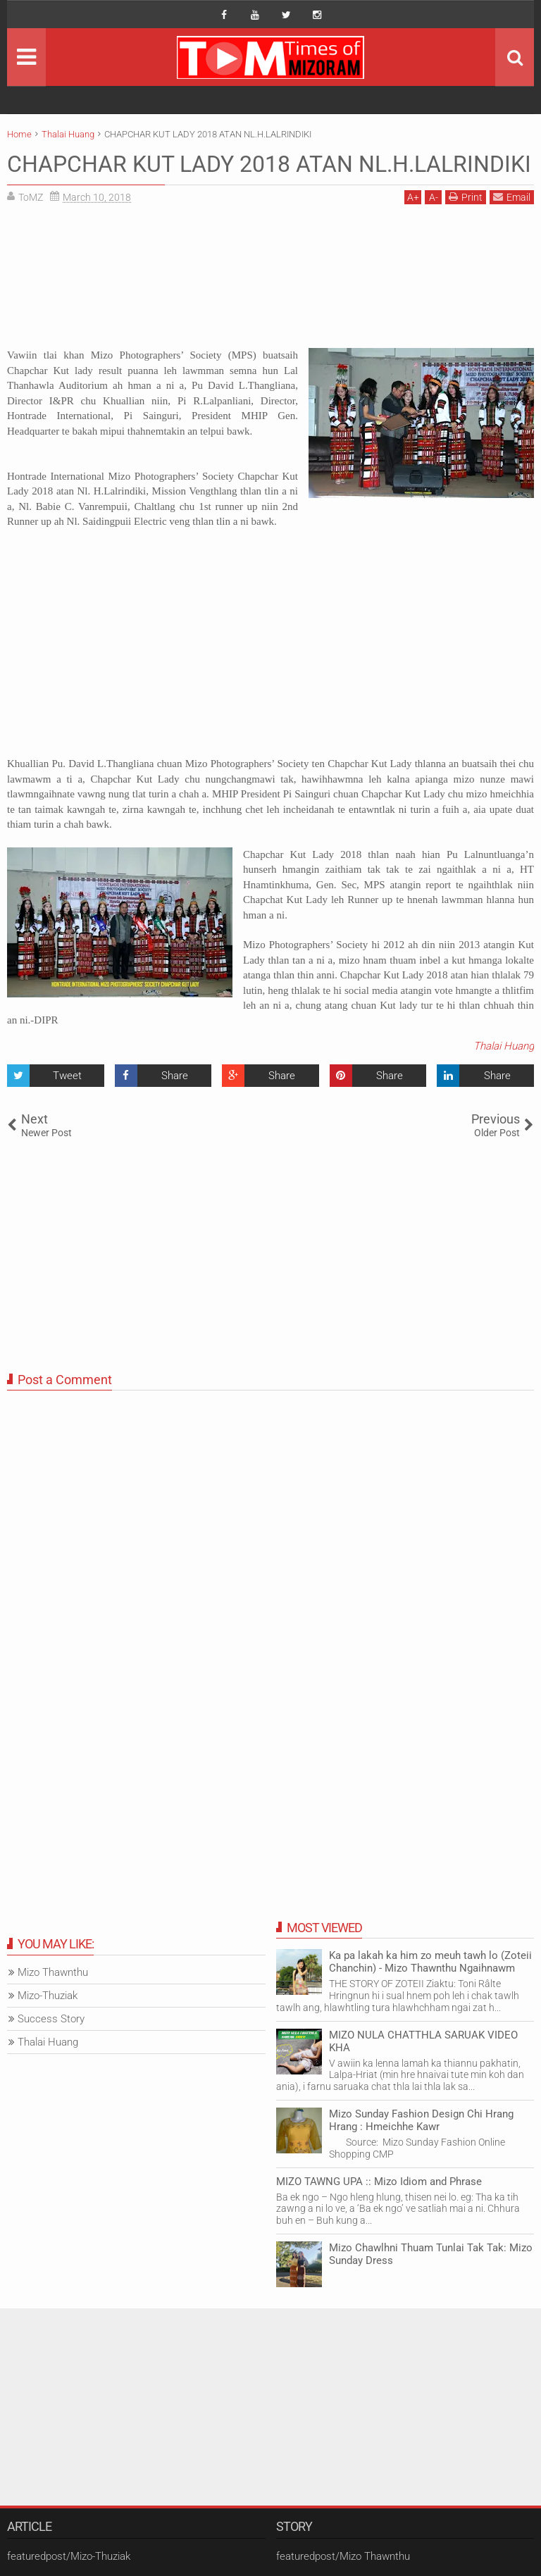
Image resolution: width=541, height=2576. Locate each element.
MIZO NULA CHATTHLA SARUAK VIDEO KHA (423, 2041)
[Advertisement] (270, 281)
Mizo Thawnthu (53, 1972)
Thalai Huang (503, 1046)
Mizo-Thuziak (47, 1995)
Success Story (51, 2018)
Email (511, 197)
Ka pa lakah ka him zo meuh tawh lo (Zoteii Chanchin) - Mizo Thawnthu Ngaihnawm (430, 1961)
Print (466, 197)
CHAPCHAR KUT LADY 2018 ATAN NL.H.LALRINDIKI (269, 164)
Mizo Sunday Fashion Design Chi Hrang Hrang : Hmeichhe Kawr (421, 2120)
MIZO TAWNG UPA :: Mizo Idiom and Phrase (379, 2181)
